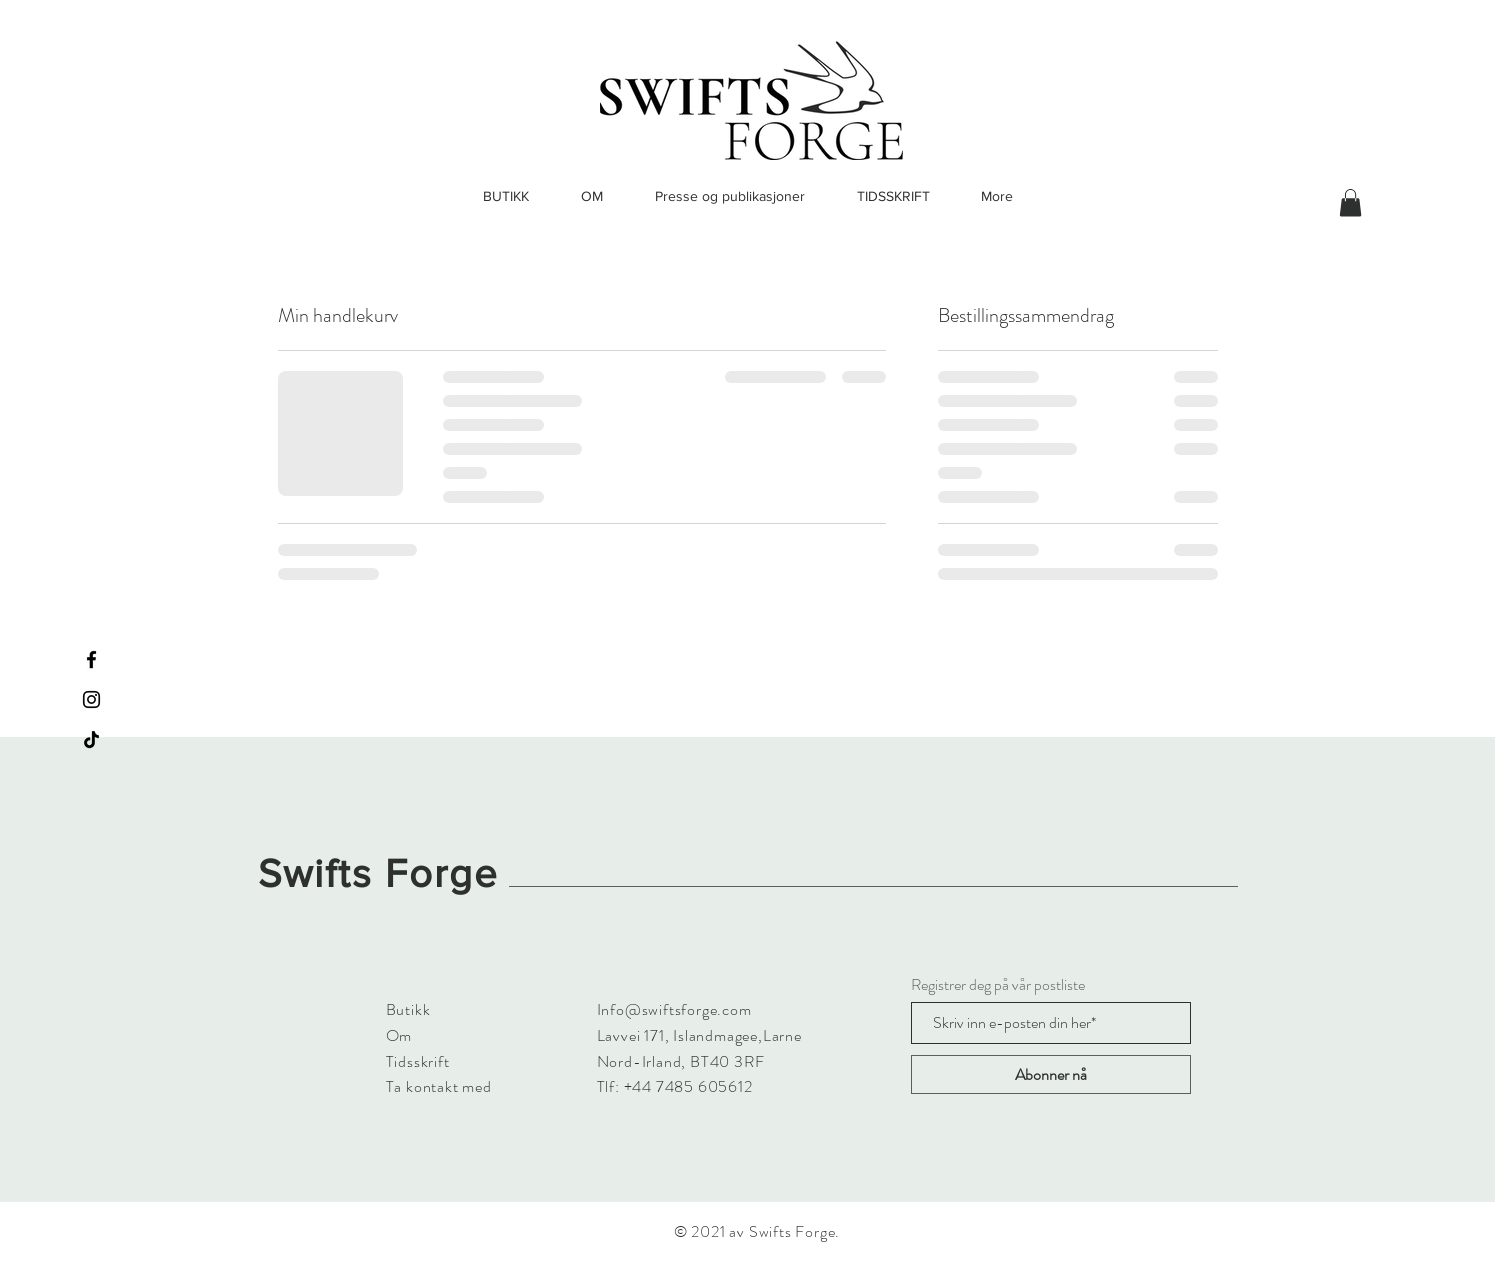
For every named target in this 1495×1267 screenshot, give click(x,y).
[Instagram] (91, 699)
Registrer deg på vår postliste (998, 985)
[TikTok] (91, 739)
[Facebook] (91, 659)
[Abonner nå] (1051, 1074)
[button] (1350, 202)
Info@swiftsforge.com (674, 1009)
